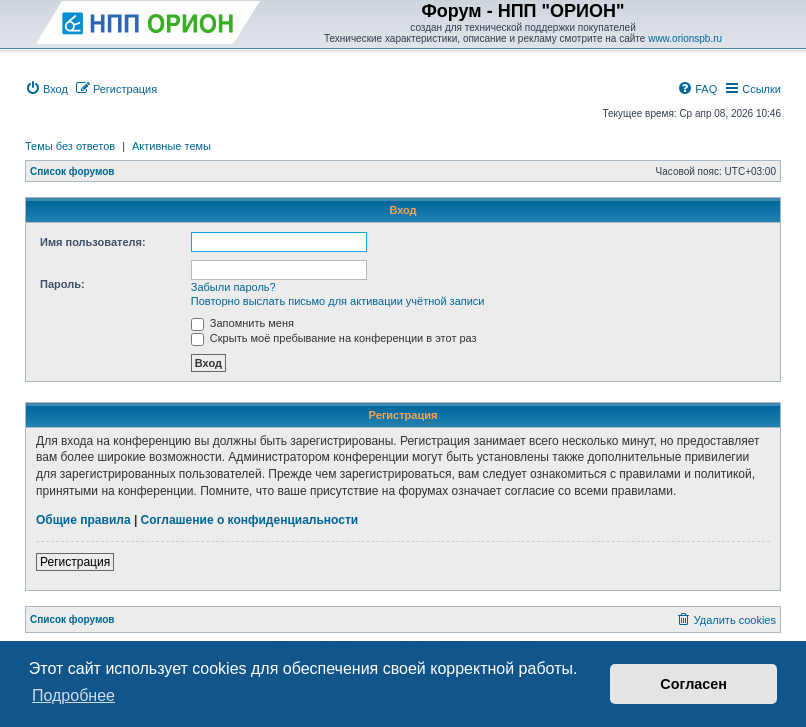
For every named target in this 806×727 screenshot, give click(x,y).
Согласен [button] (693, 684)
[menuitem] (46, 89)
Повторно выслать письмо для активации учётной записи (338, 301)
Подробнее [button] (73, 695)
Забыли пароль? (233, 287)
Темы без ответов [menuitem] (70, 146)
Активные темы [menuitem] (171, 146)
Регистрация (75, 562)
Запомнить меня (242, 323)
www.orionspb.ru (685, 38)
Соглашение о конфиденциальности (250, 520)
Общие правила (83, 520)
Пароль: (62, 284)
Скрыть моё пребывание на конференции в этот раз (334, 338)
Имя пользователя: (93, 242)
